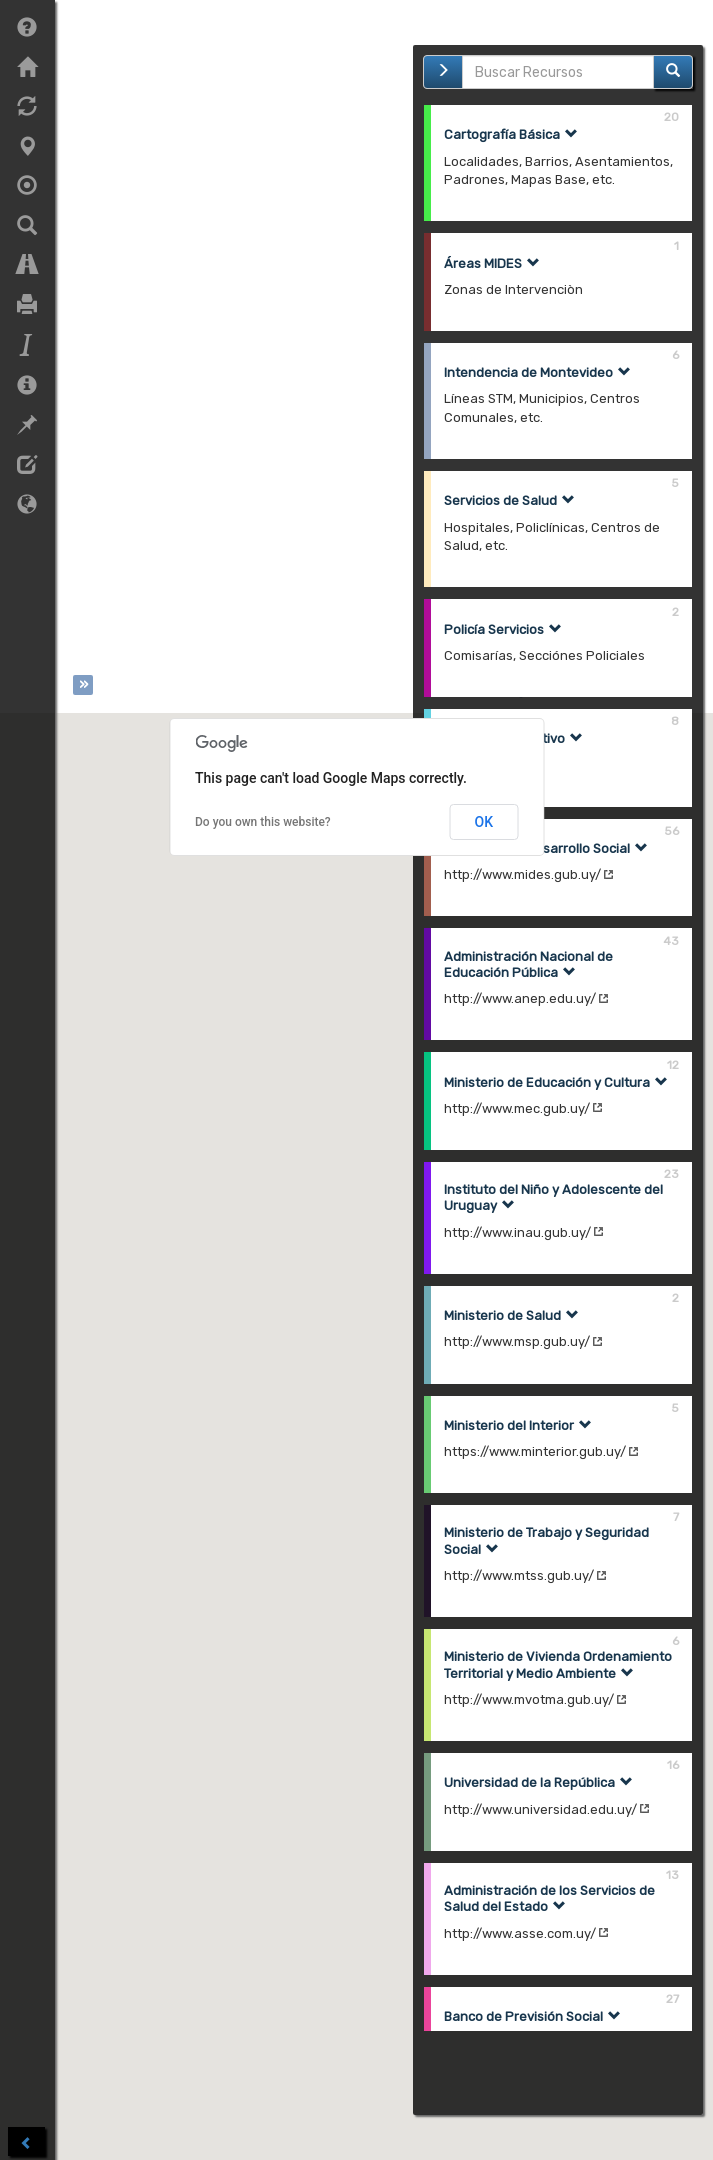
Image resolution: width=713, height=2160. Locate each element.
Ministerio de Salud (511, 1315)
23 (671, 1173)
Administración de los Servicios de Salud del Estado (549, 1899)
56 (671, 830)
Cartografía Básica (511, 134)
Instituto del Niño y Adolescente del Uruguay (553, 1198)
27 (672, 1998)
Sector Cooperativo (513, 738)
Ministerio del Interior (518, 1425)
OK (484, 829)
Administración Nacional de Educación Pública (528, 965)
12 (673, 1064)
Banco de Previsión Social (532, 2016)
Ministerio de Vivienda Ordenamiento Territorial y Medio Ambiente (558, 1665)
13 (672, 1874)
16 (673, 1764)
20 (671, 116)
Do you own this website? (263, 829)
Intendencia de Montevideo (537, 372)
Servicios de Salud (509, 500)
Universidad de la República (538, 1782)
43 (671, 940)
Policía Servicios (503, 629)
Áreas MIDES (492, 263)
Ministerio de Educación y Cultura (556, 1082)
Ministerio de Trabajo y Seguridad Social (546, 1541)
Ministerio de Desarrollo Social (546, 848)
